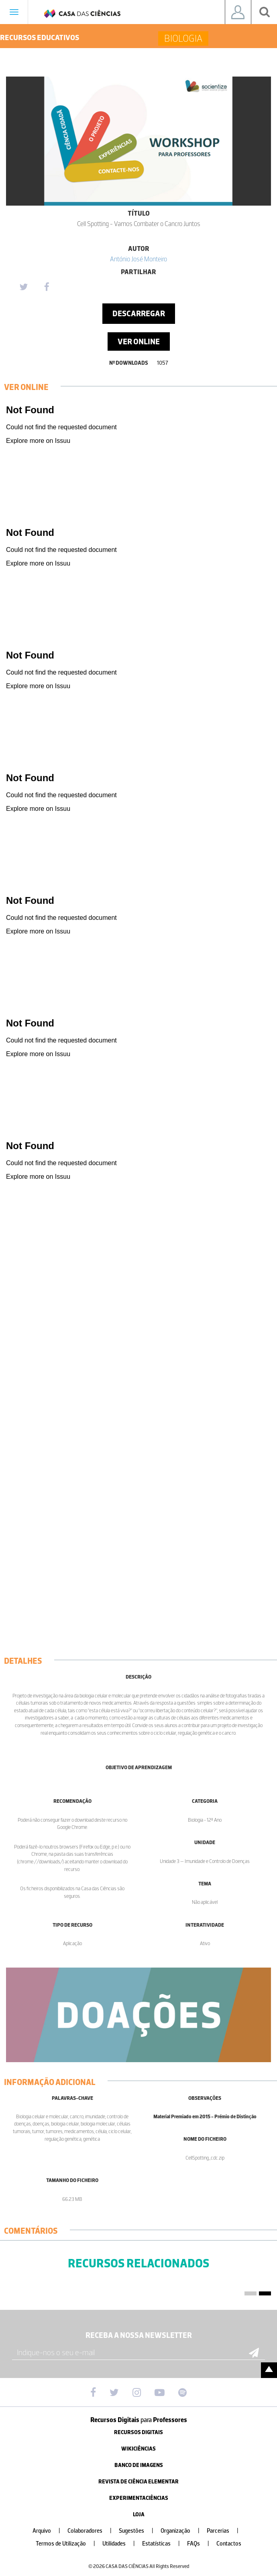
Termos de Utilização (69, 2544)
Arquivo (50, 2531)
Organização (183, 2531)
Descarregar (138, 313)
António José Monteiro (138, 259)
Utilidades (121, 2544)
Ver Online (139, 341)
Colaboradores (92, 2531)
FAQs (201, 2544)
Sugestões (139, 2531)
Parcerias (226, 2531)
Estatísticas (164, 2544)
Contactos (228, 2544)
